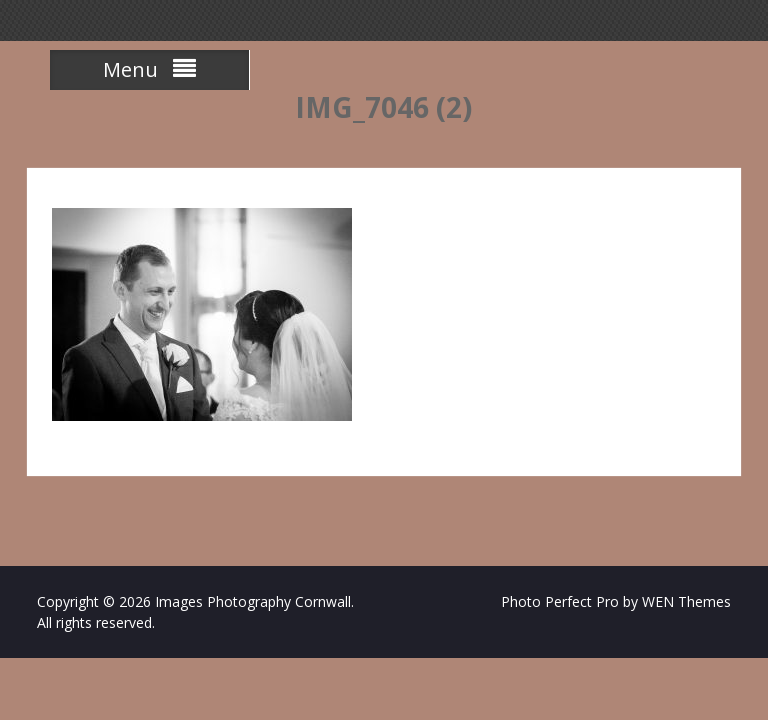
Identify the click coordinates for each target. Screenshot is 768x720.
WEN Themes (686, 601)
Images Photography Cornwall (253, 601)
